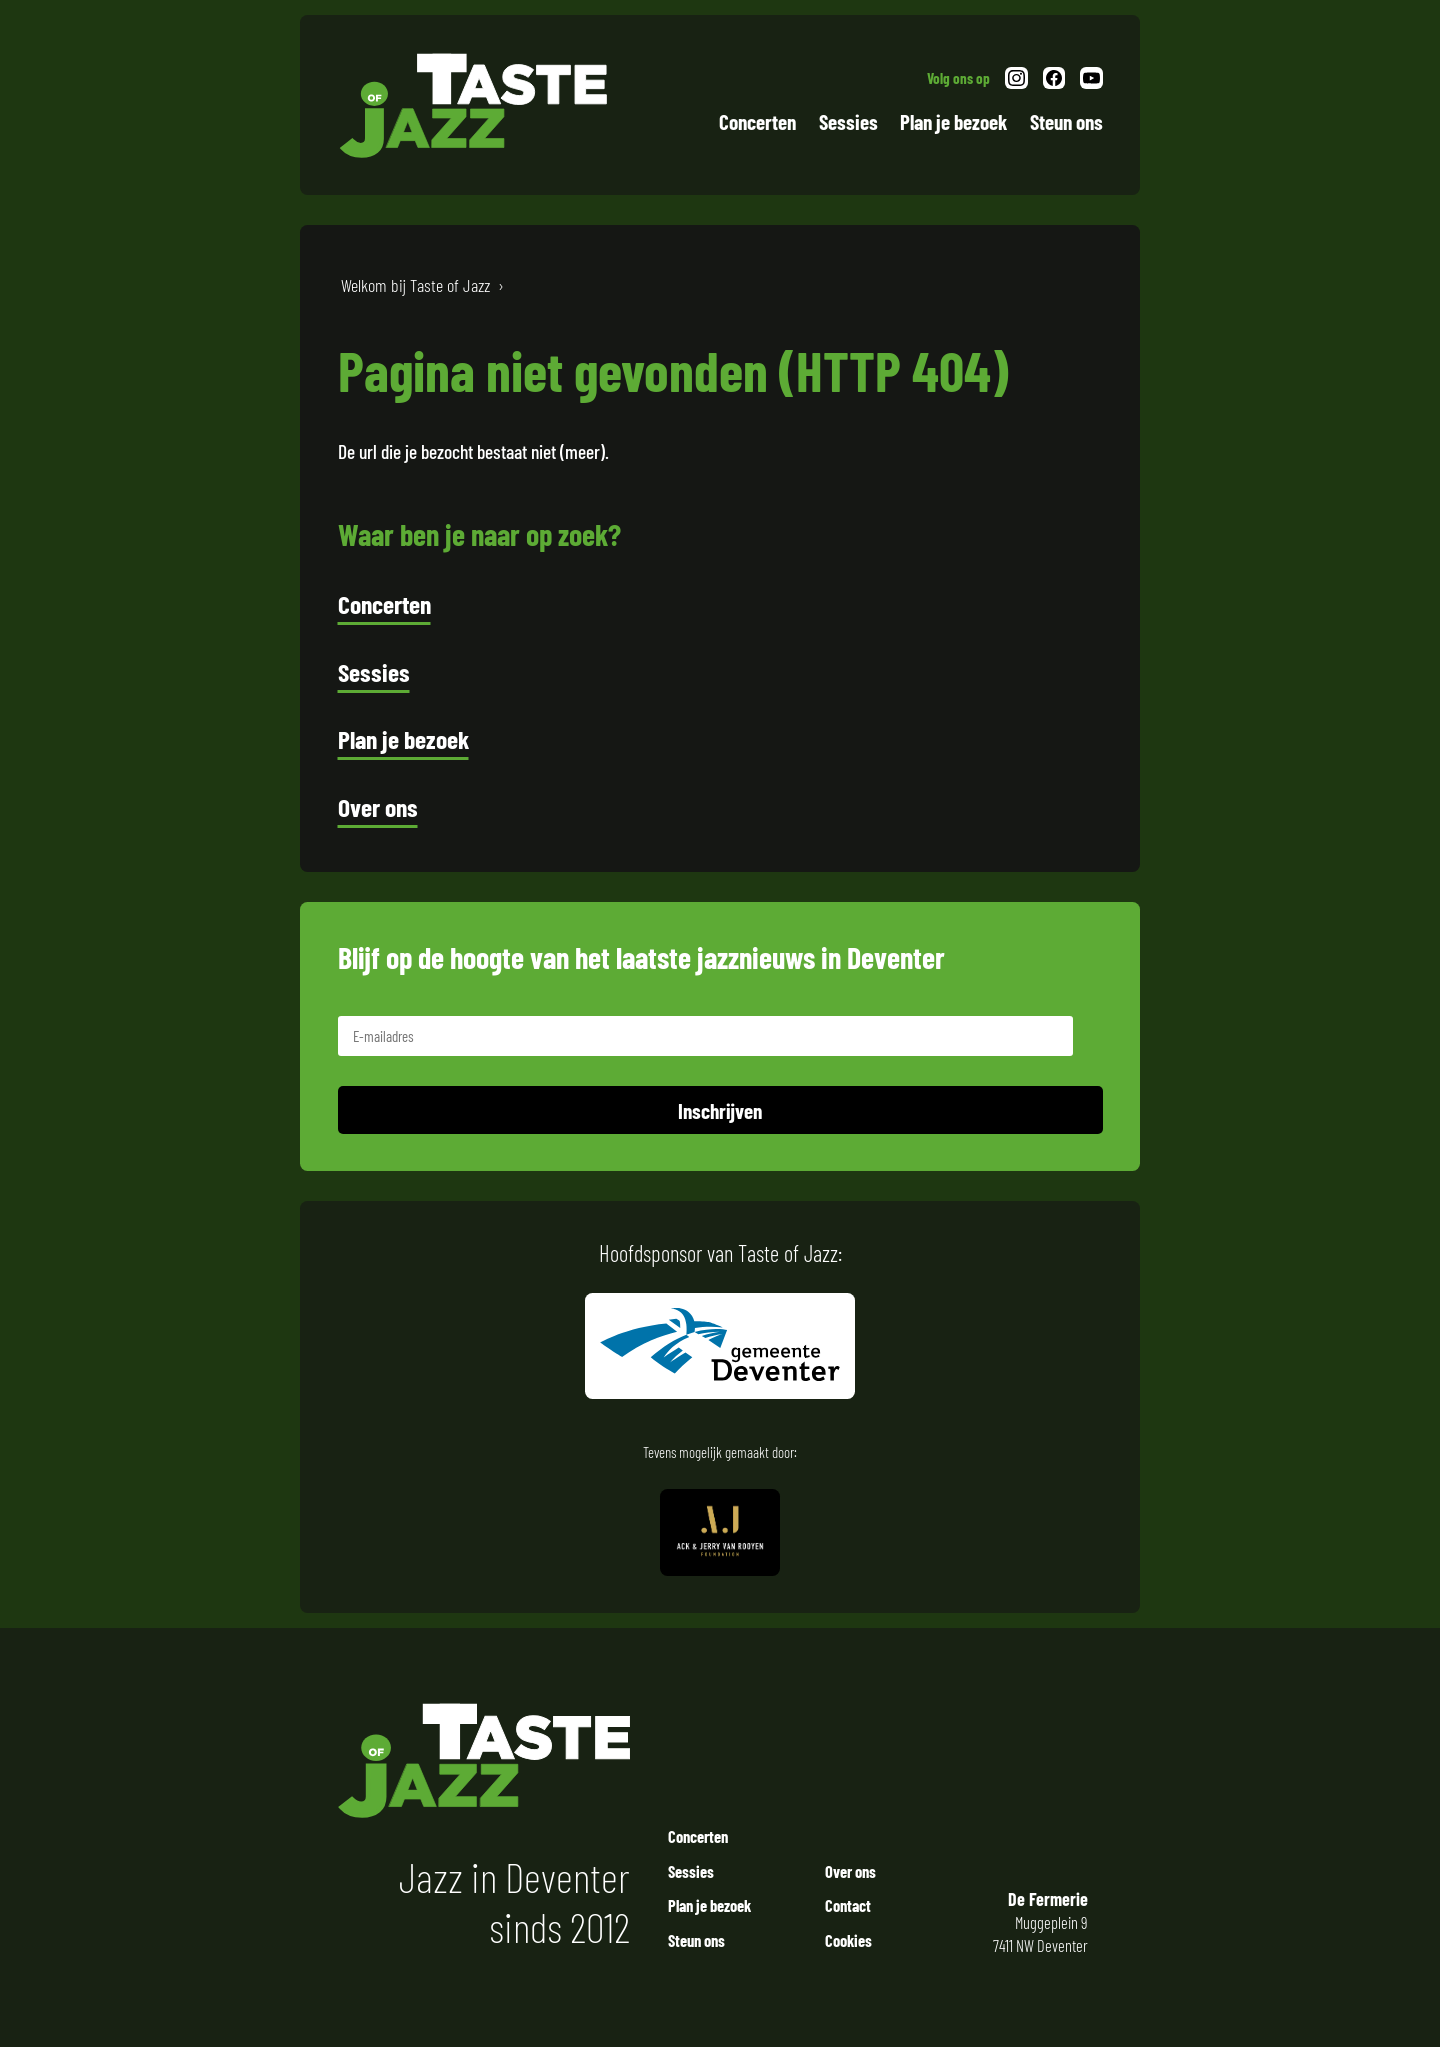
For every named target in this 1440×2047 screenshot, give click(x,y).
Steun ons (1066, 121)
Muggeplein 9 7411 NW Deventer (1035, 1922)
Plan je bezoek (953, 121)
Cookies (848, 1940)
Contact (848, 1905)
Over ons (378, 806)
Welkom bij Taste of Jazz (415, 285)
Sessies (848, 121)
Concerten (757, 121)
